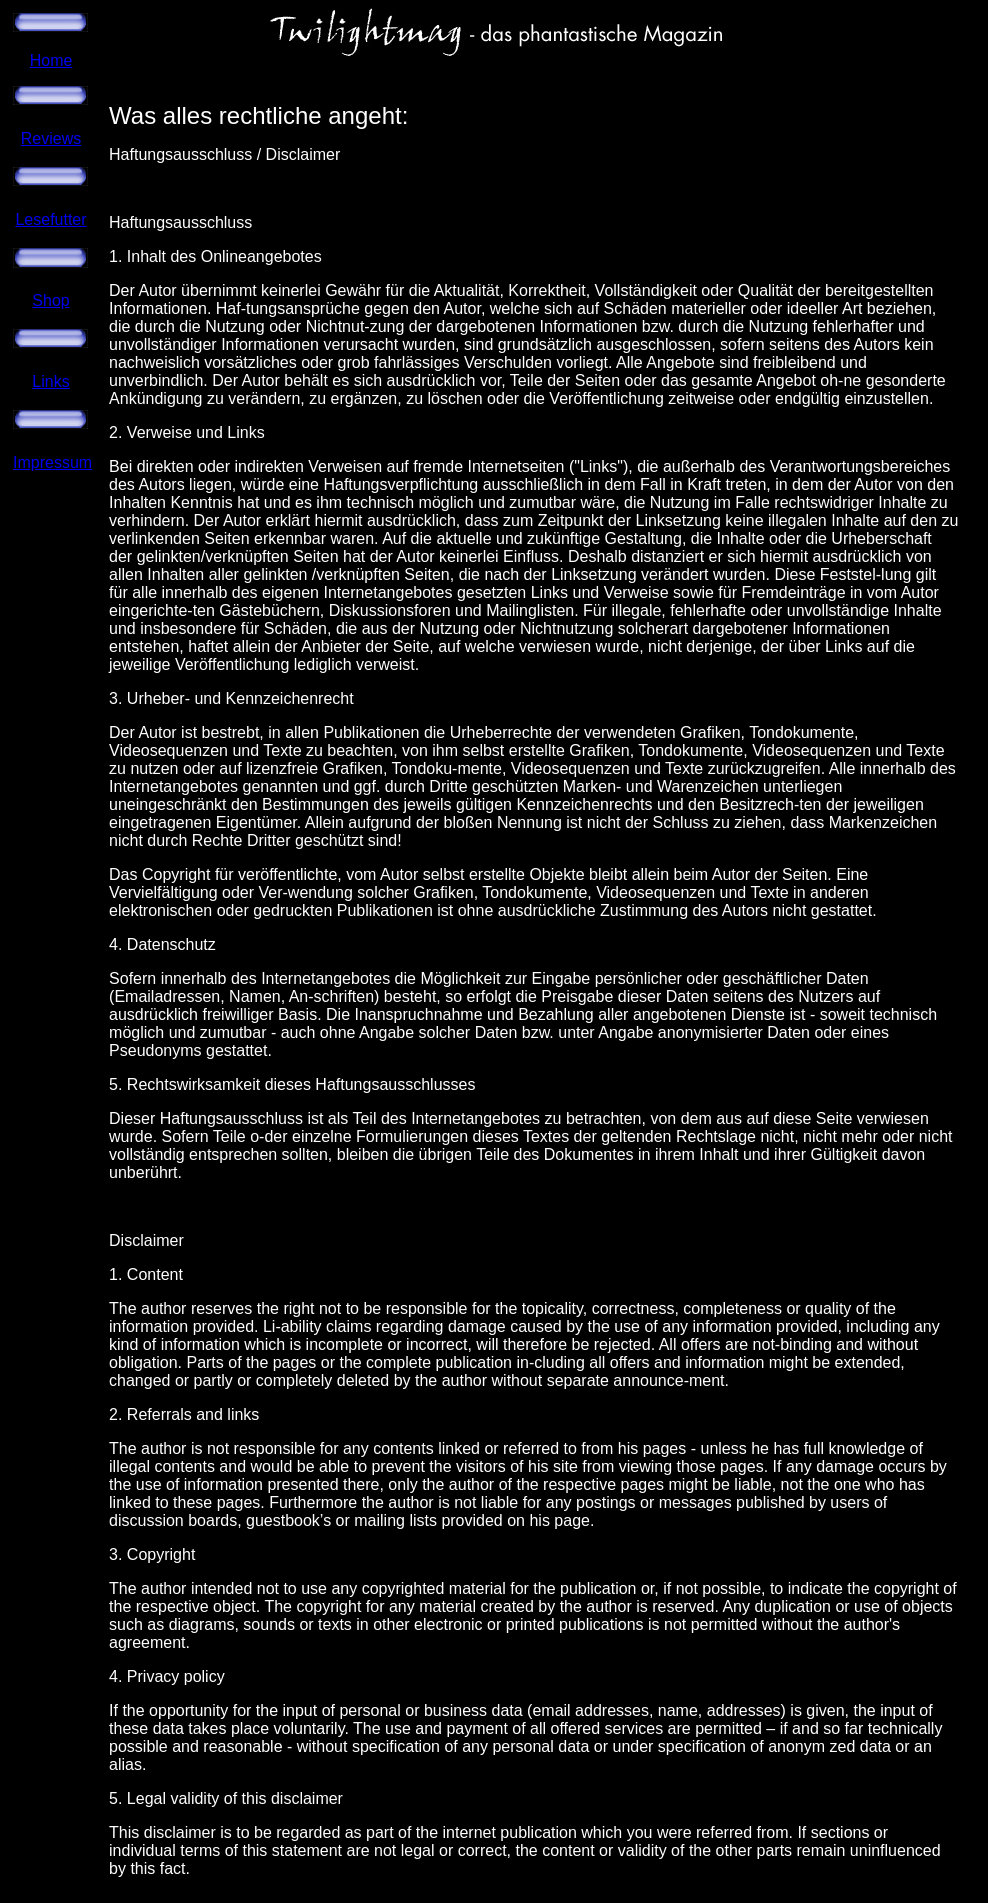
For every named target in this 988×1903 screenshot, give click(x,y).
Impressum (52, 462)
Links (50, 381)
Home (51, 60)
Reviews (51, 138)
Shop (50, 300)
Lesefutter (50, 219)
